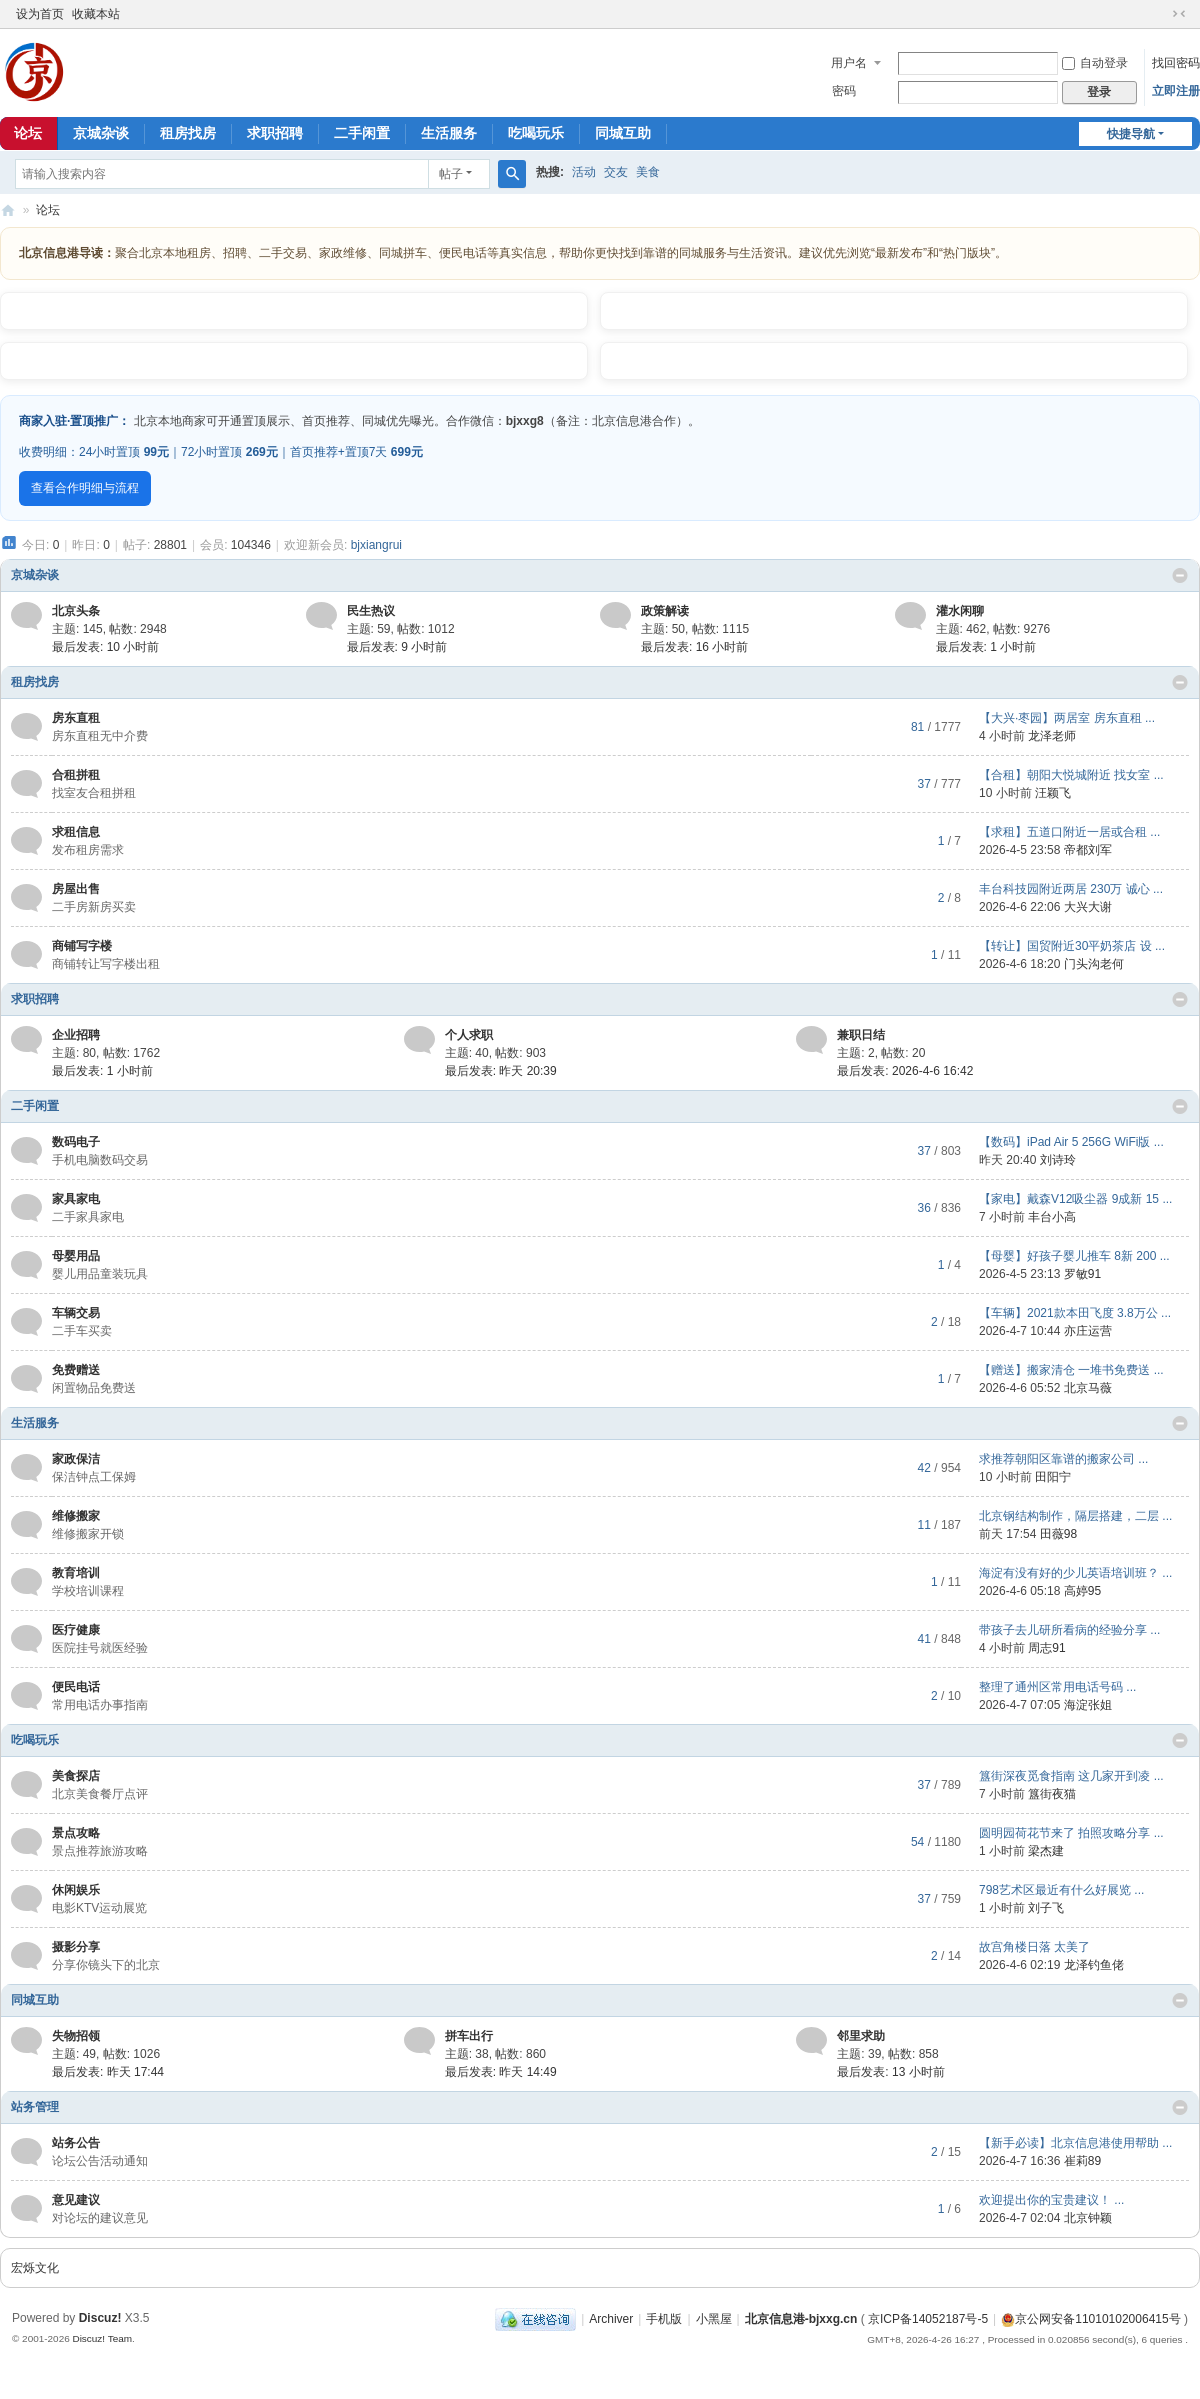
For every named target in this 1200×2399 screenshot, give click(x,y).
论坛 (48, 210)
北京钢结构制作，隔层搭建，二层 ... (1075, 1516)
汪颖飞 (1053, 793)
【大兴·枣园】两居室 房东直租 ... (1067, 718)
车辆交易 (76, 1313)
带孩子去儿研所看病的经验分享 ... (1069, 1630)
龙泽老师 (1052, 736)
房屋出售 (76, 889)
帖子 (451, 174)
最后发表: (105, 647)
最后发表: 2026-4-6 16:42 (905, 1071)
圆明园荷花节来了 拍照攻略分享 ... (1071, 1833)
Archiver (611, 2319)
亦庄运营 (1088, 1331)
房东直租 (76, 718)
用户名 (849, 63)
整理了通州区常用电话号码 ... (1057, 1687)
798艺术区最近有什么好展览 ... (1061, 1890)
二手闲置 (362, 133)
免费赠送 (76, 1370)
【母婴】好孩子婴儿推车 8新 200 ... (1074, 1256)
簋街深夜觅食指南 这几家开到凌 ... (1071, 1776)
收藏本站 (96, 14)
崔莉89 (1082, 2161)
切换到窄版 (1179, 14)
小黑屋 (714, 2319)
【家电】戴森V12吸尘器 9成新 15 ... (1075, 1199)
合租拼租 (76, 775)
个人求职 (469, 1035)
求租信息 (76, 832)
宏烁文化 (35, 2268)
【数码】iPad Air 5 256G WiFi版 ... (1071, 1142)
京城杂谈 (101, 133)
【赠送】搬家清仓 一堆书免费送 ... (1071, 1370)
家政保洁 (76, 1459)
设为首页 (40, 14)
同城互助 (623, 133)
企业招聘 (76, 1035)
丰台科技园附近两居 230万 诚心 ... (1071, 889)
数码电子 (76, 1142)
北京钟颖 (1088, 2218)
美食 (648, 172)
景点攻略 (76, 1833)
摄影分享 (76, 1947)
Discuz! (100, 2318)
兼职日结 (861, 1035)
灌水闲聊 (960, 611)
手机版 (664, 2319)
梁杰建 (1046, 1851)
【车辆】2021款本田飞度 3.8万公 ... (1075, 1313)
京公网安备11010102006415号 (1090, 2319)
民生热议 (371, 611)
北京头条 (76, 611)
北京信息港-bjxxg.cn (801, 2319)
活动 (584, 172)
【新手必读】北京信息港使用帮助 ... (1075, 2143)
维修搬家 (76, 1516)
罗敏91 (1082, 1274)
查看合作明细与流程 (85, 488)
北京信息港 (8, 210)
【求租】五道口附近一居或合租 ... (1069, 832)
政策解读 (665, 611)
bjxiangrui (376, 545)
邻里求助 (861, 2036)
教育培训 (76, 1573)
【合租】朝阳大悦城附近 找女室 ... (1071, 775)
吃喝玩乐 (536, 133)
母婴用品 (76, 1256)
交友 (616, 172)
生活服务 (449, 133)
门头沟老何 (1094, 964)
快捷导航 (1131, 134)
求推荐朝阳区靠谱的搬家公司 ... (1063, 1459)
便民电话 (76, 1687)
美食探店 (76, 1776)
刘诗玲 (1058, 1160)
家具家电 (76, 1199)
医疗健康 (76, 1630)
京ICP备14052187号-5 (928, 2319)
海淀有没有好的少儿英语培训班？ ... (1075, 1573)
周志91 (1046, 1648)
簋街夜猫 (1052, 1794)
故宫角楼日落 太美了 (1034, 1947)
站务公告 (76, 2143)
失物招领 (76, 2036)
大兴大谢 (1088, 907)
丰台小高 (1052, 1217)
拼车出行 (469, 2036)
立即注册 (1176, 91)
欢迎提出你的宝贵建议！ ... (1051, 2200)
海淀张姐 (1088, 1705)
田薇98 (1058, 1534)
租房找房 (188, 133)
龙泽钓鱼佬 (1094, 1965)
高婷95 (1082, 1591)
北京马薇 (1088, 1388)
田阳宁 (1053, 1477)
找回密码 (1176, 63)
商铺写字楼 (82, 946)
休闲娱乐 (76, 1890)
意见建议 (76, 2200)
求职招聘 (275, 133)
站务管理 (35, 2107)
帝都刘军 (1088, 850)
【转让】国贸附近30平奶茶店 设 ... (1072, 946)
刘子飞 (1046, 1908)
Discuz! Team (102, 2338)
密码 (844, 91)
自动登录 (1095, 63)
